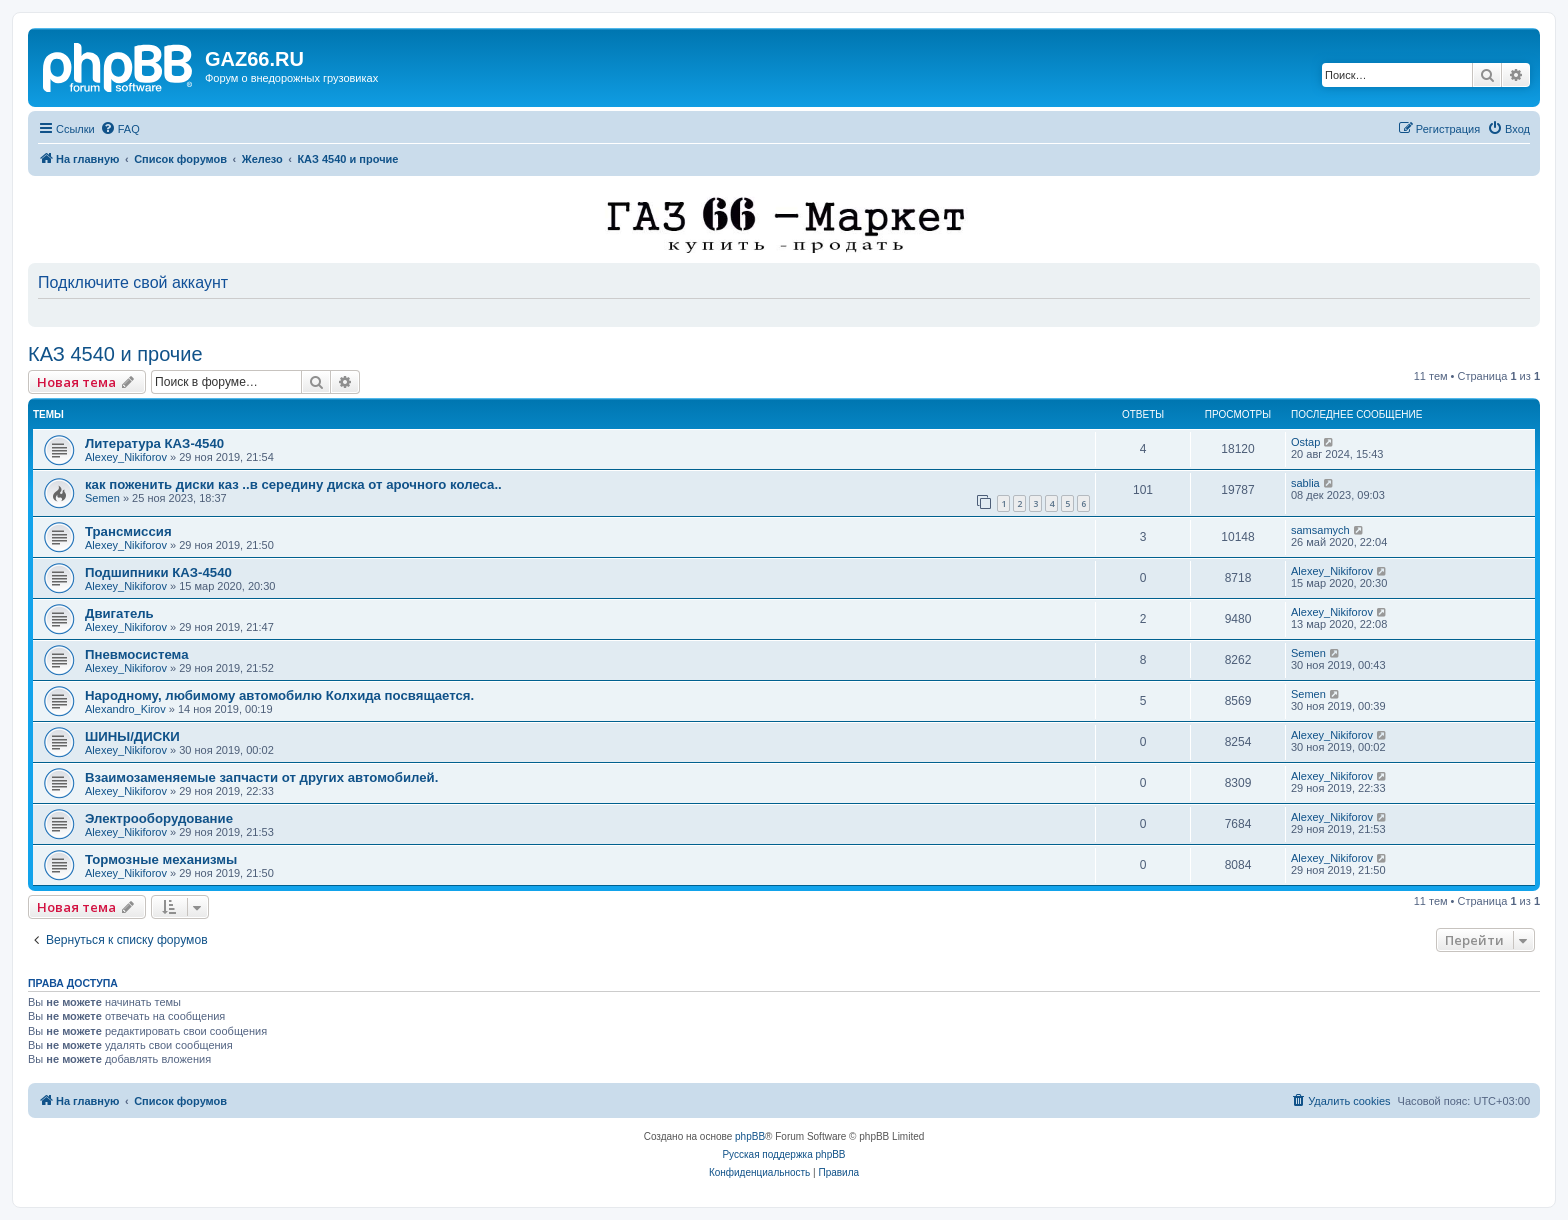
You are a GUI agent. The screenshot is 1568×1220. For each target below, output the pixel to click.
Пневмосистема (136, 654)
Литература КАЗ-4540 (154, 443)
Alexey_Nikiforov (126, 457)
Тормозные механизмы (161, 859)
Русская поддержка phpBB (783, 1154)
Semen (102, 498)
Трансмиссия (128, 531)
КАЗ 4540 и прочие (115, 354)
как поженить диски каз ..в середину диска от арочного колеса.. (293, 484)
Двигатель (119, 613)
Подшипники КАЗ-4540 (158, 572)
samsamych (1320, 530)
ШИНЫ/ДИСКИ (132, 736)
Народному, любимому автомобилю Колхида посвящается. (279, 695)
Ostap (1305, 442)
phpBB (750, 1136)
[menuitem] (120, 129)
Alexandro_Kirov (125, 709)
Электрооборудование (159, 818)
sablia (1305, 483)
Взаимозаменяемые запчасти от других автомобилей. (261, 777)
